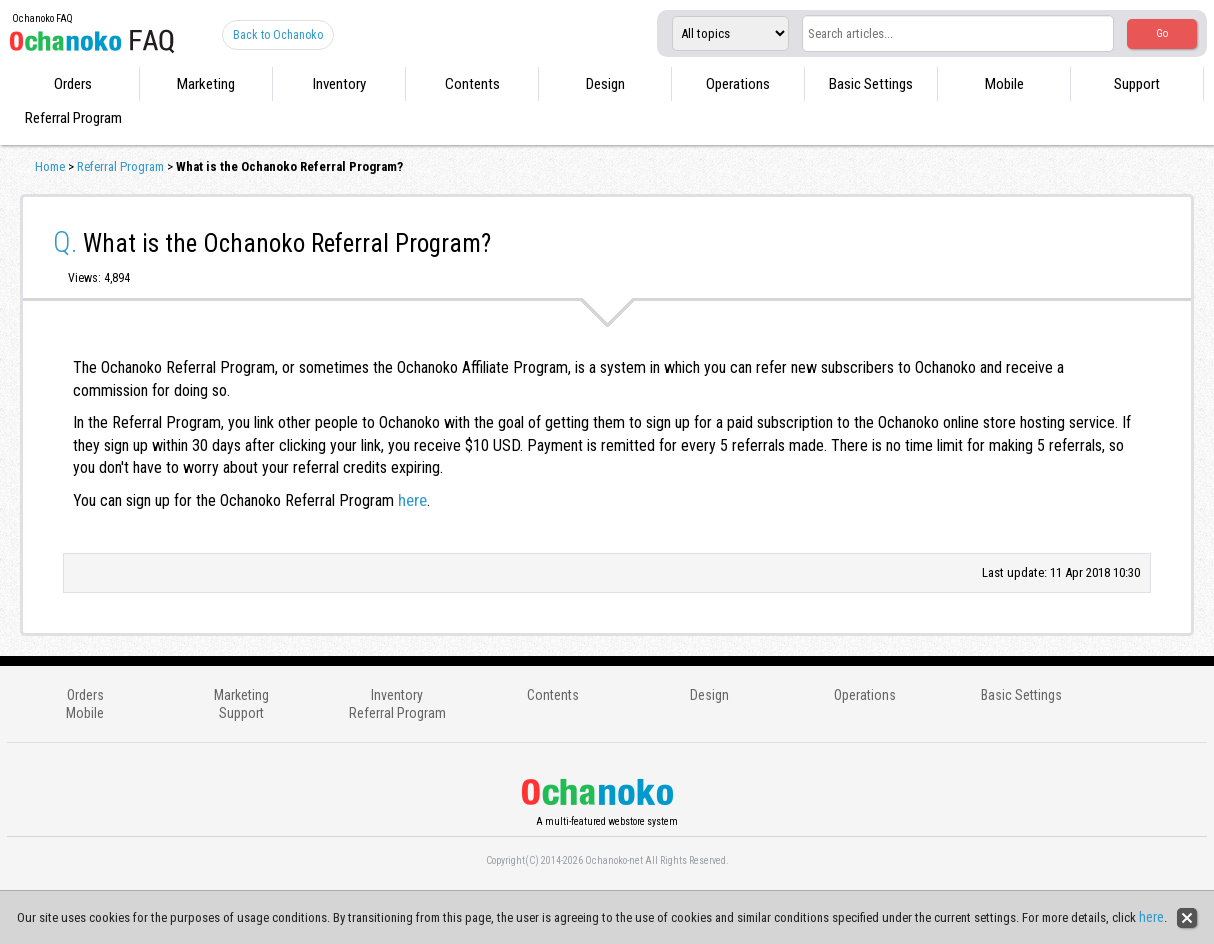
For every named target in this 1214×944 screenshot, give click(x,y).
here (412, 500)
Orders (73, 84)
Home (50, 166)
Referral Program (73, 118)
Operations (738, 84)
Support (1137, 84)
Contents (472, 84)
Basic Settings (871, 84)
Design (605, 84)
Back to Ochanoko (278, 35)
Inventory (339, 84)
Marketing (206, 84)
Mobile (1004, 84)
